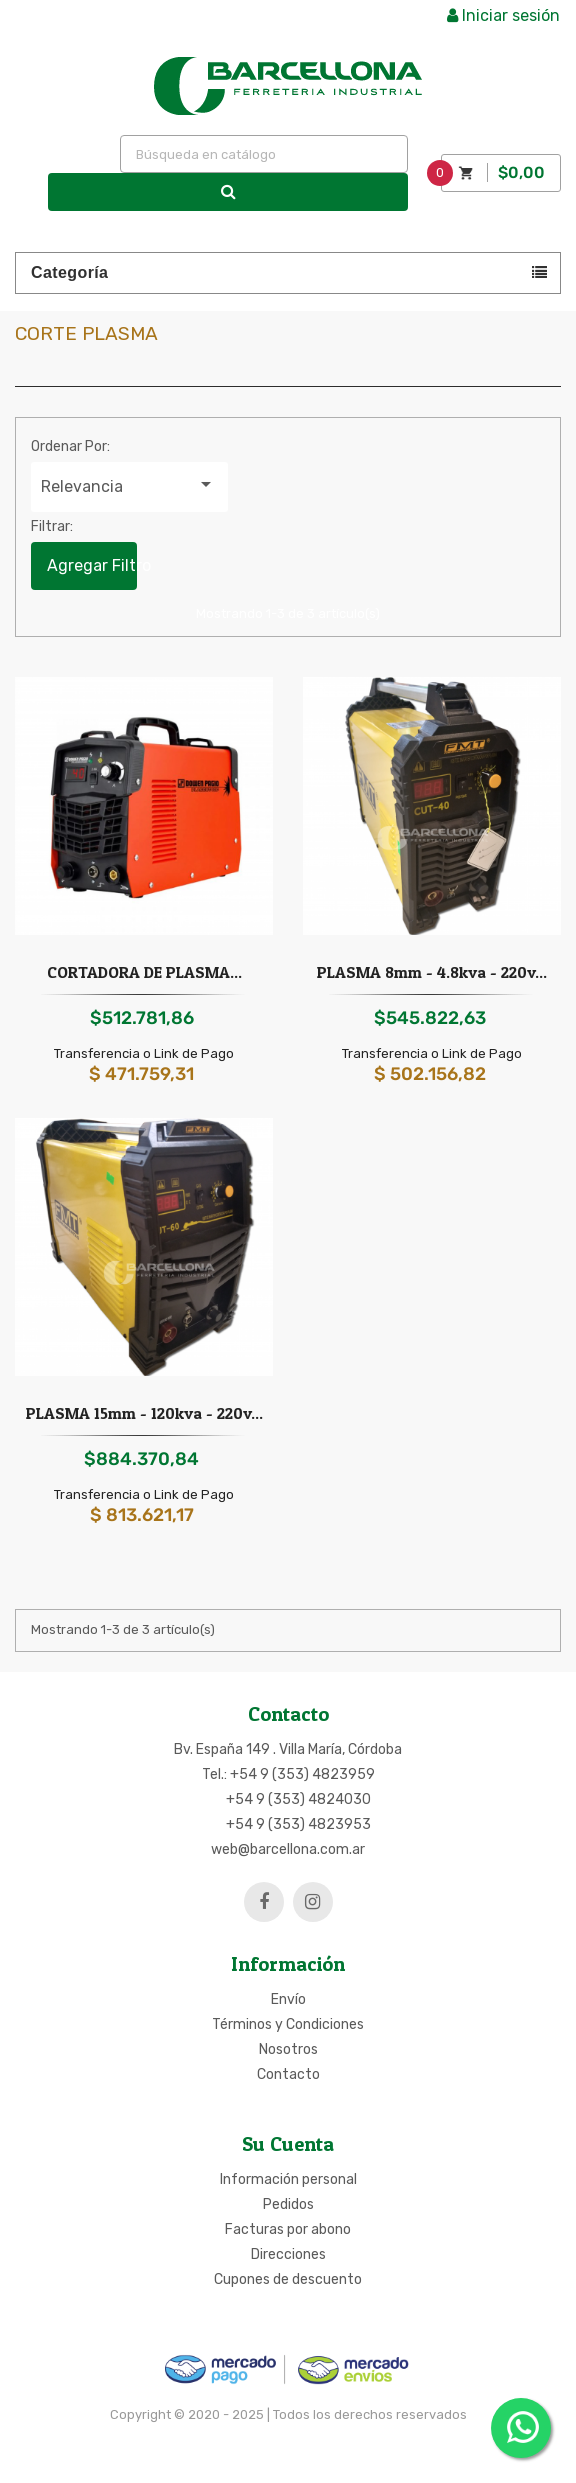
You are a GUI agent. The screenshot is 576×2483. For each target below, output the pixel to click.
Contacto (288, 2074)
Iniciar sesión (503, 15)
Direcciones (288, 2254)
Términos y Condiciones (288, 2024)
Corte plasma (86, 333)
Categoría (69, 272)
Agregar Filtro (92, 565)
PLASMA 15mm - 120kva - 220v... (144, 1413)
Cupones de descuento (288, 2279)
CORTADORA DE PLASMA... (144, 972)
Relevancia (129, 484)
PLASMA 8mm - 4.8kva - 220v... (432, 972)
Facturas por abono (288, 2229)
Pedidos (288, 2204)
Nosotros (288, 2049)
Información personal (288, 2179)
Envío (288, 1999)
